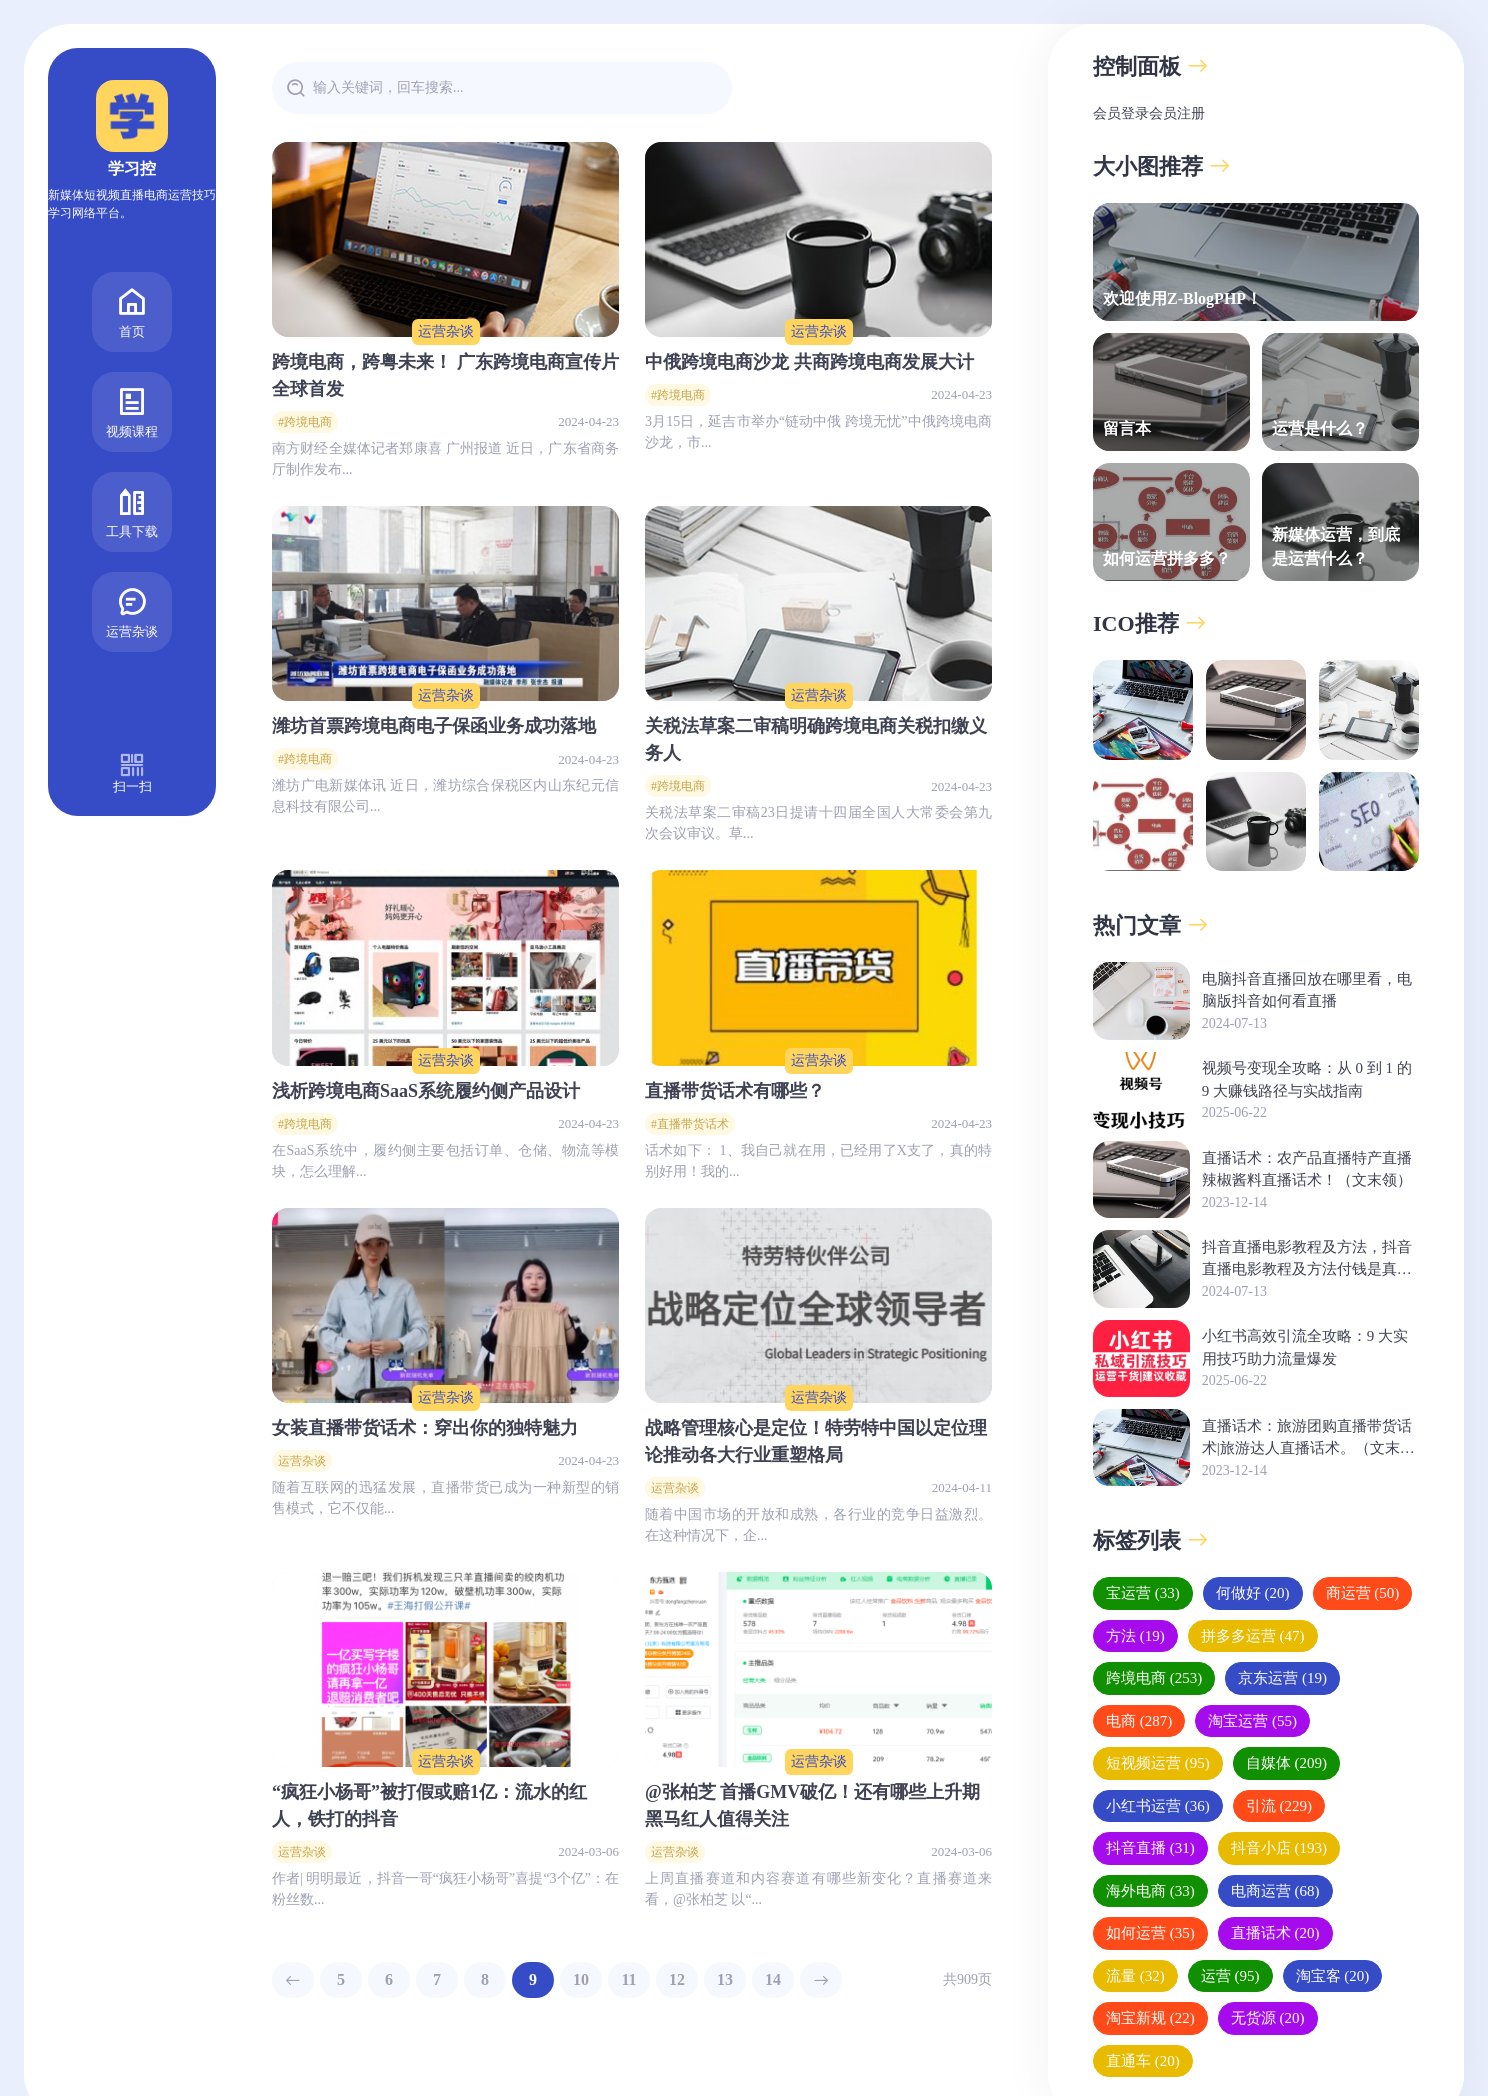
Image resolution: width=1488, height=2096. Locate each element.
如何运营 (1150, 1933)
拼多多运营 (1253, 1636)
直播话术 (1275, 1933)
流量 (1135, 1976)
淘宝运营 (1252, 1721)
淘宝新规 (1150, 2018)
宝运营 (1143, 1593)
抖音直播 (1150, 1848)
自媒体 (1286, 1763)
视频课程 (132, 360)
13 (725, 1979)
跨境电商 (1154, 1678)
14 (773, 1979)
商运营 (1363, 1593)
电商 (1139, 1721)
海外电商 (1150, 1891)
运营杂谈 (132, 560)
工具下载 (132, 460)
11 (628, 1979)
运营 (1230, 1976)
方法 (1135, 1636)
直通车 (1143, 2061)
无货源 (1268, 2018)
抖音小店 (1279, 1848)
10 (581, 1979)
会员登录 (1121, 113)
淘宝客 (1333, 1976)
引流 (1279, 1806)
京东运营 (1282, 1678)
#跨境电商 (305, 422)
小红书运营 (1158, 1806)
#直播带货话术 (690, 1124)
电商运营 (1275, 1891)
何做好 (1253, 1593)
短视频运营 (1158, 1763)
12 (677, 1979)
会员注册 (1177, 113)
